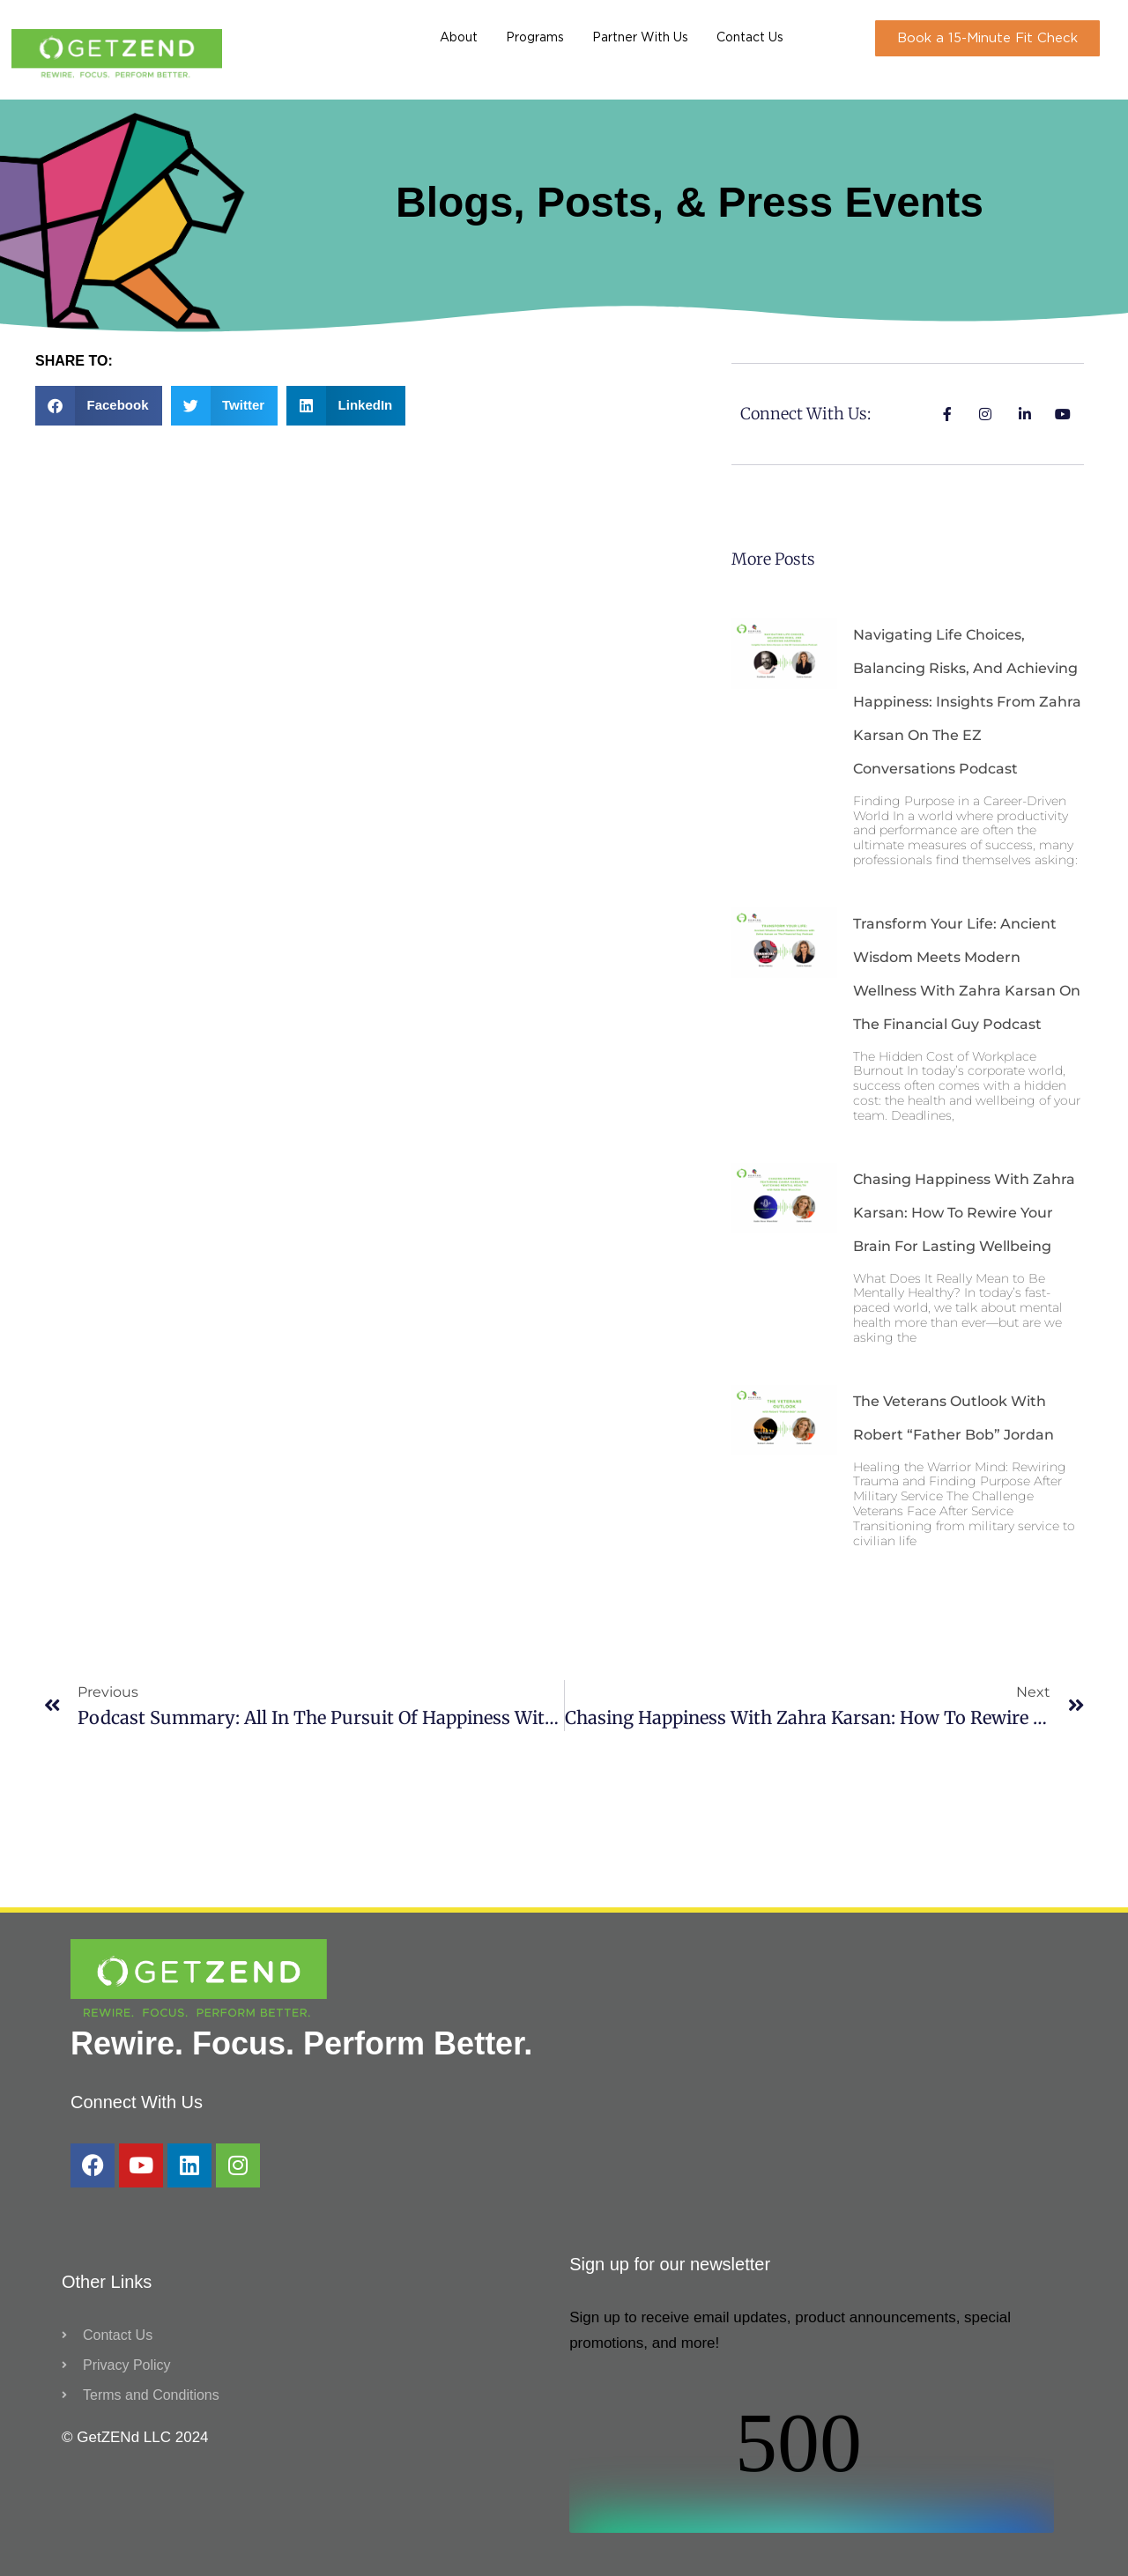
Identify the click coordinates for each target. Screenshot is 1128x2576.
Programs (535, 38)
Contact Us (749, 38)
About (459, 38)
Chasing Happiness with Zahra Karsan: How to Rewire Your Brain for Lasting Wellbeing (964, 1213)
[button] (98, 406)
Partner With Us (640, 38)
